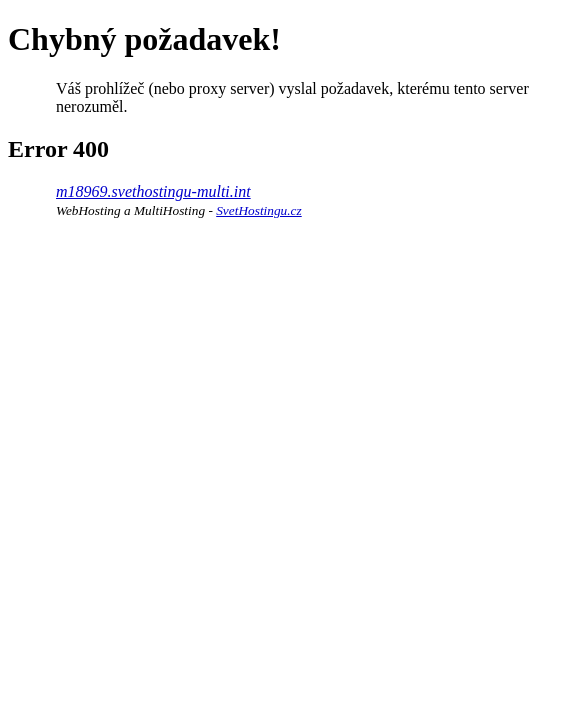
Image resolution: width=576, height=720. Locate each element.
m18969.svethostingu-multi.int (153, 191)
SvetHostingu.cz (259, 210)
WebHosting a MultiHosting (130, 210)
